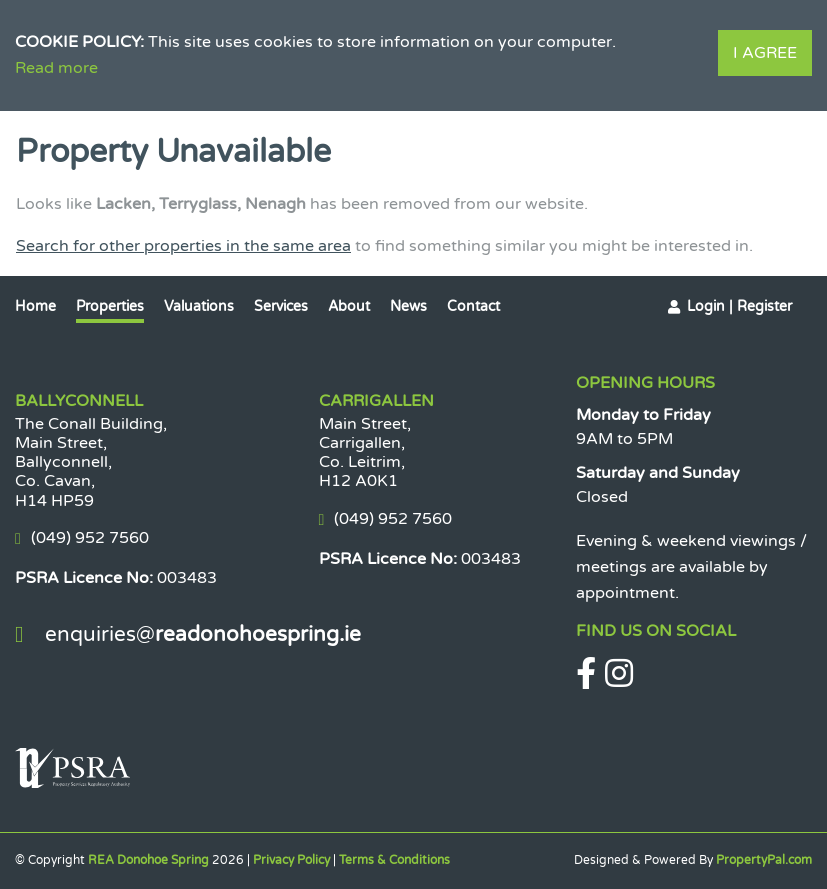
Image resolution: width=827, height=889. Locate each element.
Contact (473, 306)
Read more (56, 68)
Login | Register (739, 306)
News (408, 306)
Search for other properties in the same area (183, 246)
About (349, 306)
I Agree (765, 53)
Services (281, 306)
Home (35, 306)
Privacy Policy (291, 860)
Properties (110, 306)
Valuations (199, 306)
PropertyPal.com (764, 860)
